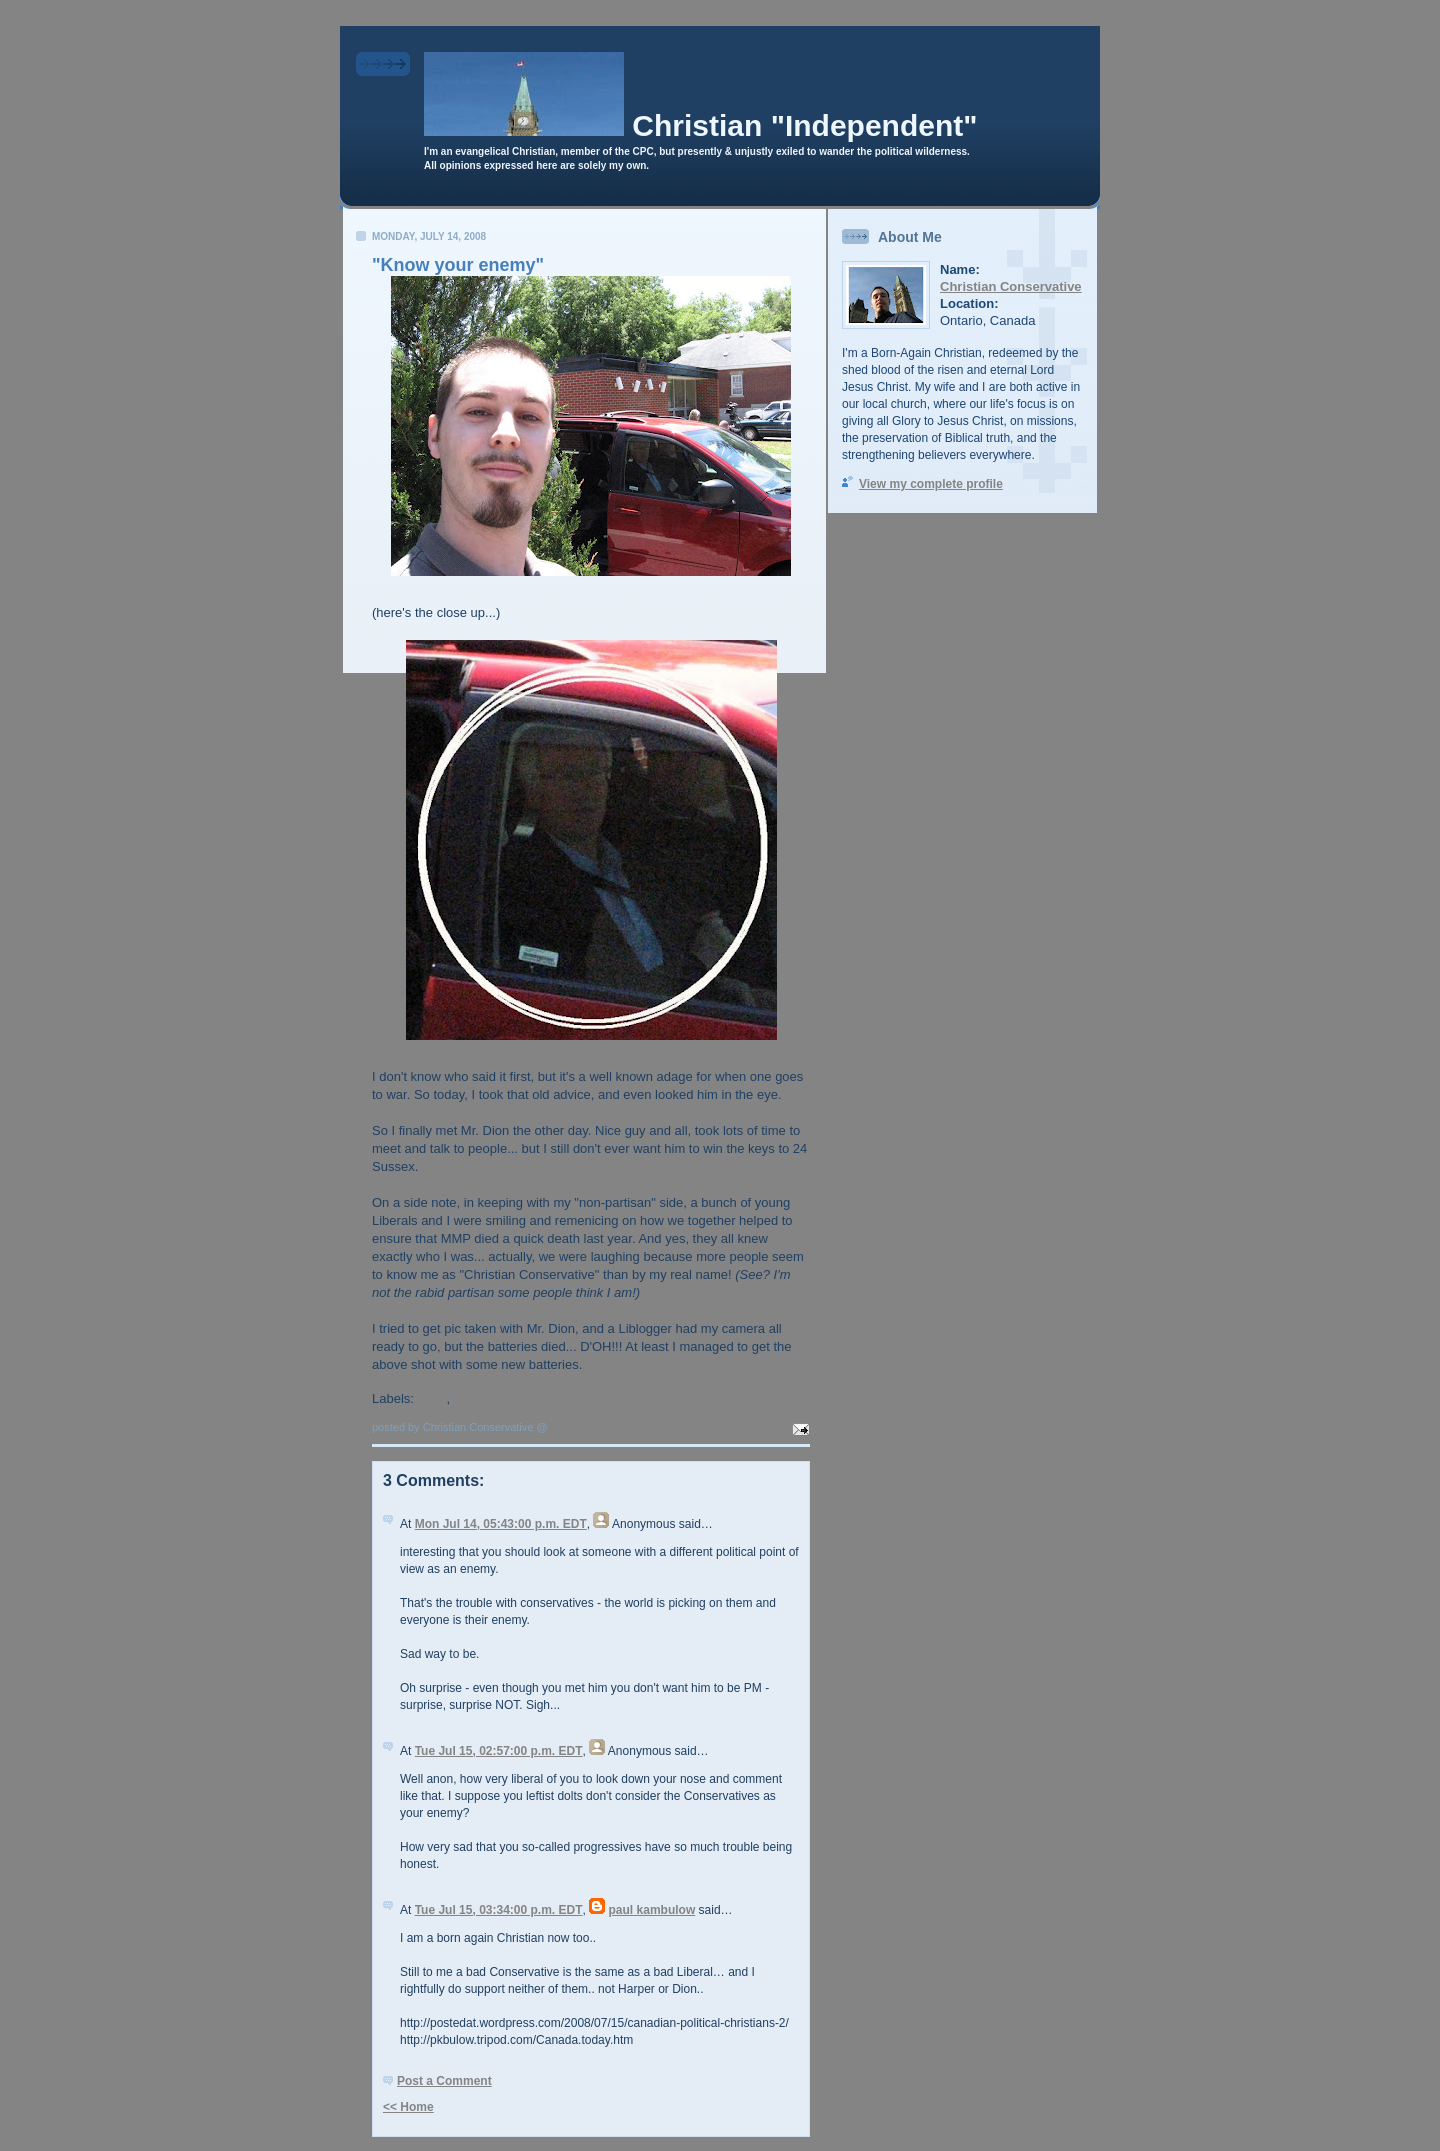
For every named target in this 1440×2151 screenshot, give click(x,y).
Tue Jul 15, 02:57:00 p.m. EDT (499, 1751)
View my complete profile (931, 484)
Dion (432, 1398)
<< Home (408, 2107)
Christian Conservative (1011, 286)
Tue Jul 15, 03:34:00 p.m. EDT (499, 1910)
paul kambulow (652, 1910)
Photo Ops (487, 1398)
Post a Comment (444, 2081)
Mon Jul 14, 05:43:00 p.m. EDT (501, 1524)
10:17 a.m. (577, 1427)
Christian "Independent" (804, 125)
